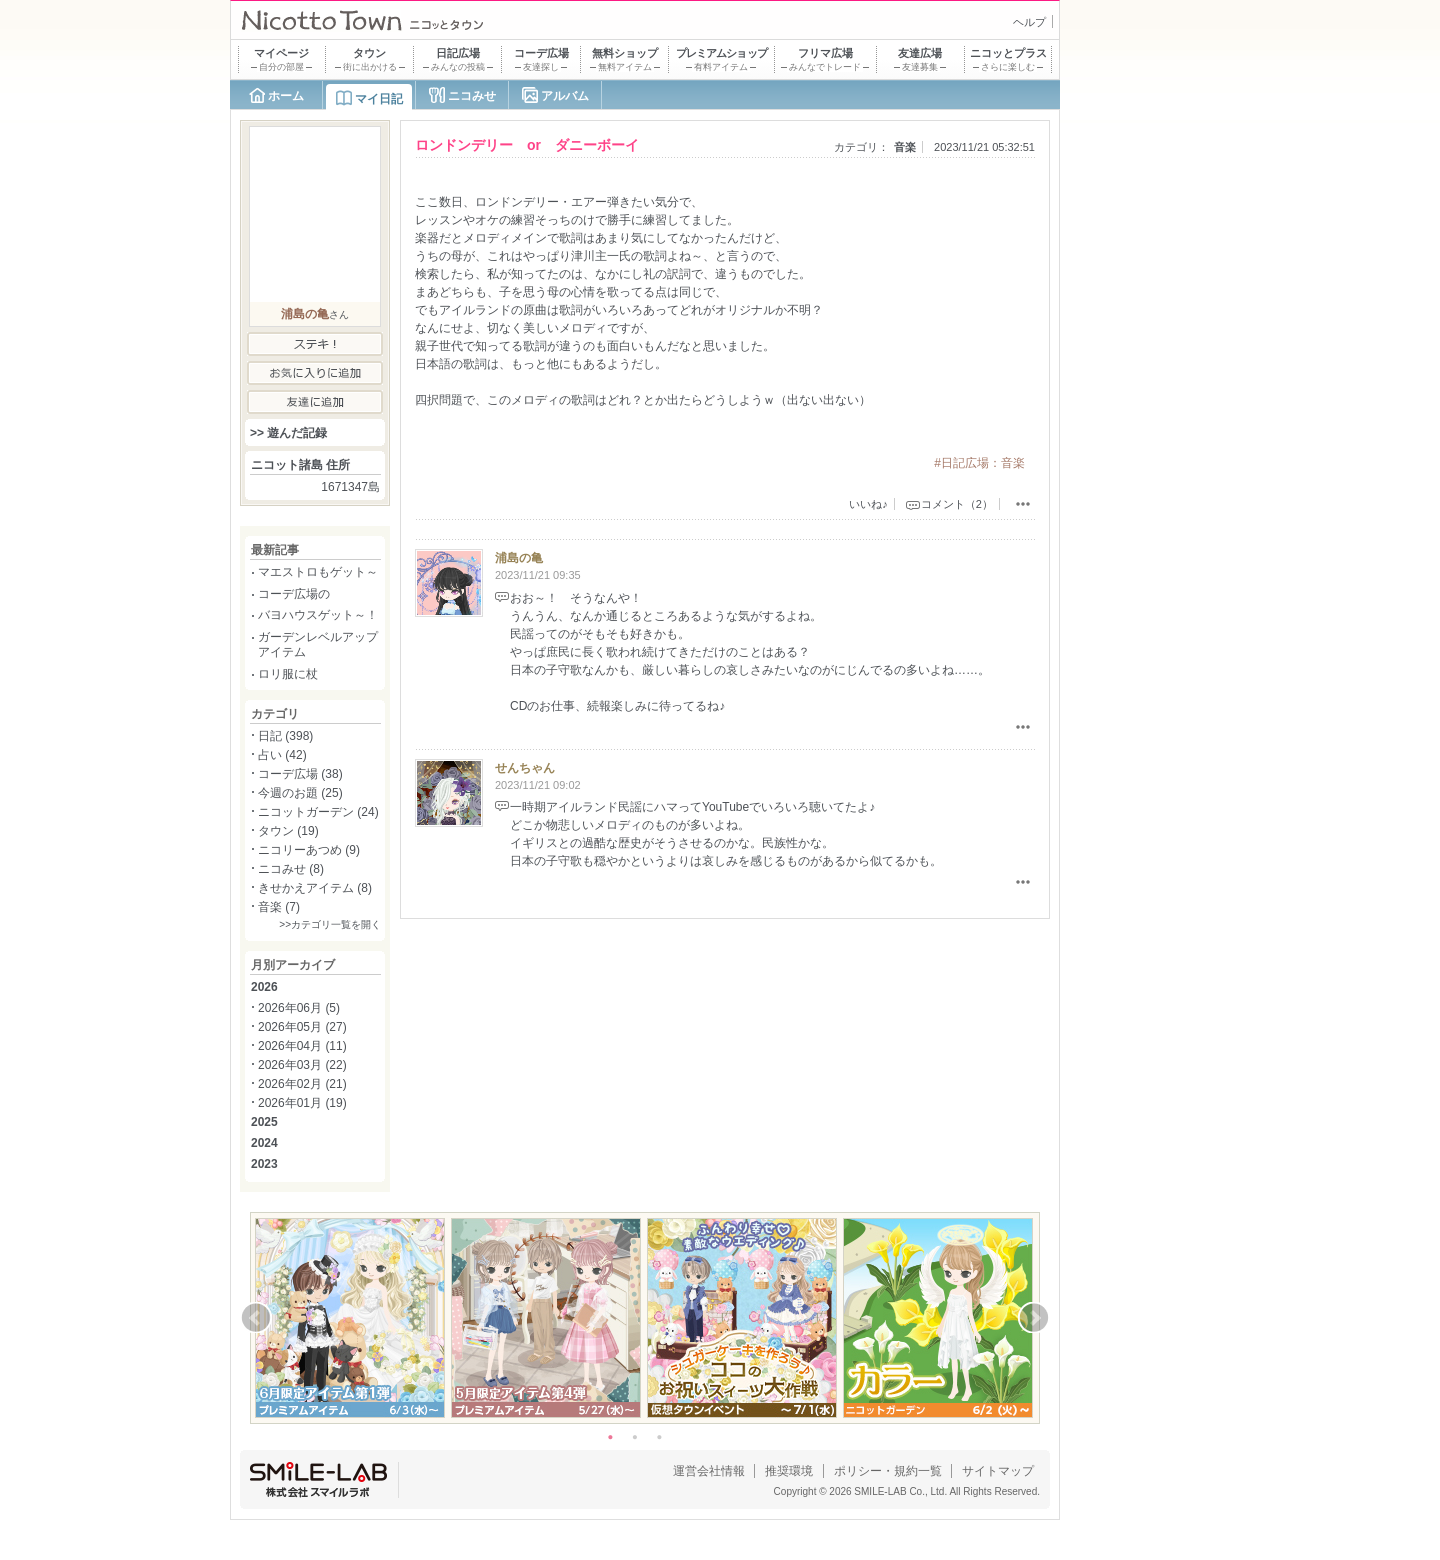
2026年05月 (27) (302, 1027)
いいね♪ (868, 504)
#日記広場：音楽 (979, 463)
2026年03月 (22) (302, 1065)
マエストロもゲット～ (318, 572)
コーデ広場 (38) (300, 774)
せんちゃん (525, 768)
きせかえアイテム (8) (315, 888)
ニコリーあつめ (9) (309, 850)
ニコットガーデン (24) (318, 812)
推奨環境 (789, 1471)
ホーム (286, 96)
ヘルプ (1029, 22)
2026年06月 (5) (299, 1008)
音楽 (905, 147)
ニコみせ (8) (291, 869)
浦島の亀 (519, 558)
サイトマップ (998, 1471)
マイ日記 (379, 99)
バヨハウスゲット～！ (318, 615)
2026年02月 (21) (302, 1084)
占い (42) (282, 755)
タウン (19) (288, 831)
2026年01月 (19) (302, 1103)
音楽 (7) (279, 907)
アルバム (565, 96)
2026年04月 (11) (302, 1046)
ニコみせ (472, 96)
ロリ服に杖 (288, 674)
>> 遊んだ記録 (288, 433)
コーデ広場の (294, 594)
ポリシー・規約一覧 (888, 1471)
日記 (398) (285, 736)
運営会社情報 (709, 1471)
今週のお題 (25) (300, 793)
